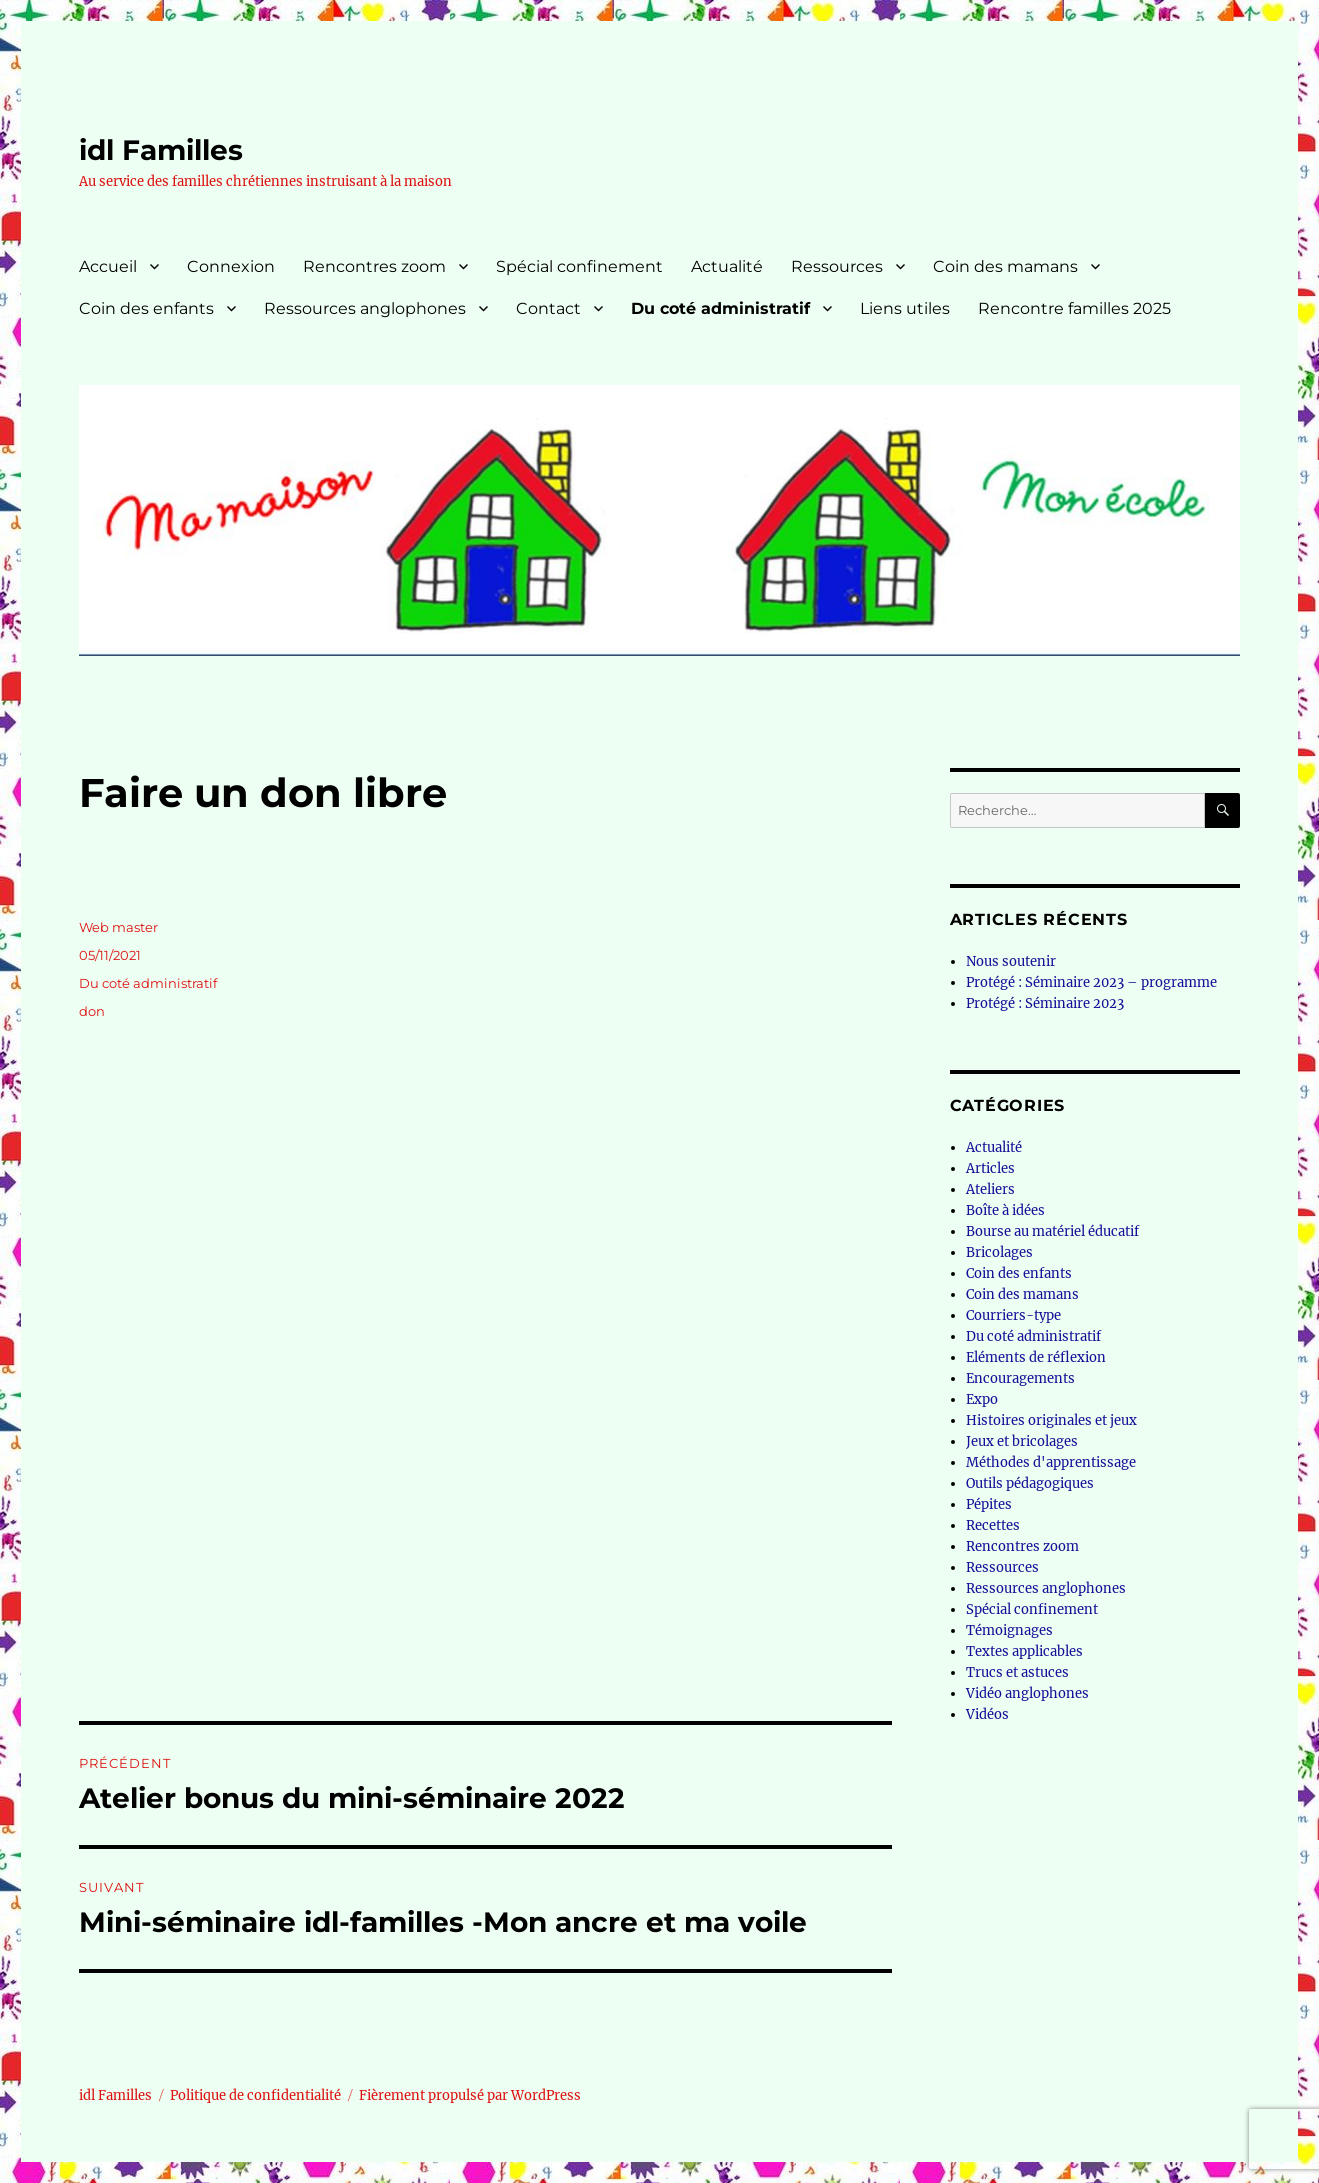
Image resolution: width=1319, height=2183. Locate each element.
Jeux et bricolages (1022, 1441)
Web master (118, 927)
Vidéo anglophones (1027, 1693)
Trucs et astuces (1017, 1672)
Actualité (727, 266)
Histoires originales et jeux (1051, 1420)
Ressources (837, 266)
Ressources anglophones (365, 308)
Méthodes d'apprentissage (1051, 1462)
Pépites (989, 1504)
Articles (990, 1168)
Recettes (993, 1525)
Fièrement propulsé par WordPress (470, 2095)
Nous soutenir (1011, 961)
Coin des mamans (1005, 266)
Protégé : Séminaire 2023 (1045, 1003)
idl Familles (161, 150)
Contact (548, 308)
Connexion (231, 266)
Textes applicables (1024, 1651)
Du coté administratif (720, 308)
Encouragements (1020, 1378)
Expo (982, 1399)
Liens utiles (905, 308)
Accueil (108, 266)
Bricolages (999, 1252)
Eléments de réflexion (1036, 1357)
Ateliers (990, 1189)
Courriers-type (1013, 1315)
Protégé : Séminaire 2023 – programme (1091, 982)
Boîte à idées (1005, 1210)
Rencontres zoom (374, 266)
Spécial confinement (579, 266)
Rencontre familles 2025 (1074, 308)
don (92, 1011)
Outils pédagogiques (1030, 1483)
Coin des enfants (146, 308)
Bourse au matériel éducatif (1052, 1231)
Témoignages (1009, 1630)
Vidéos (987, 1714)
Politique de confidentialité (255, 2095)
